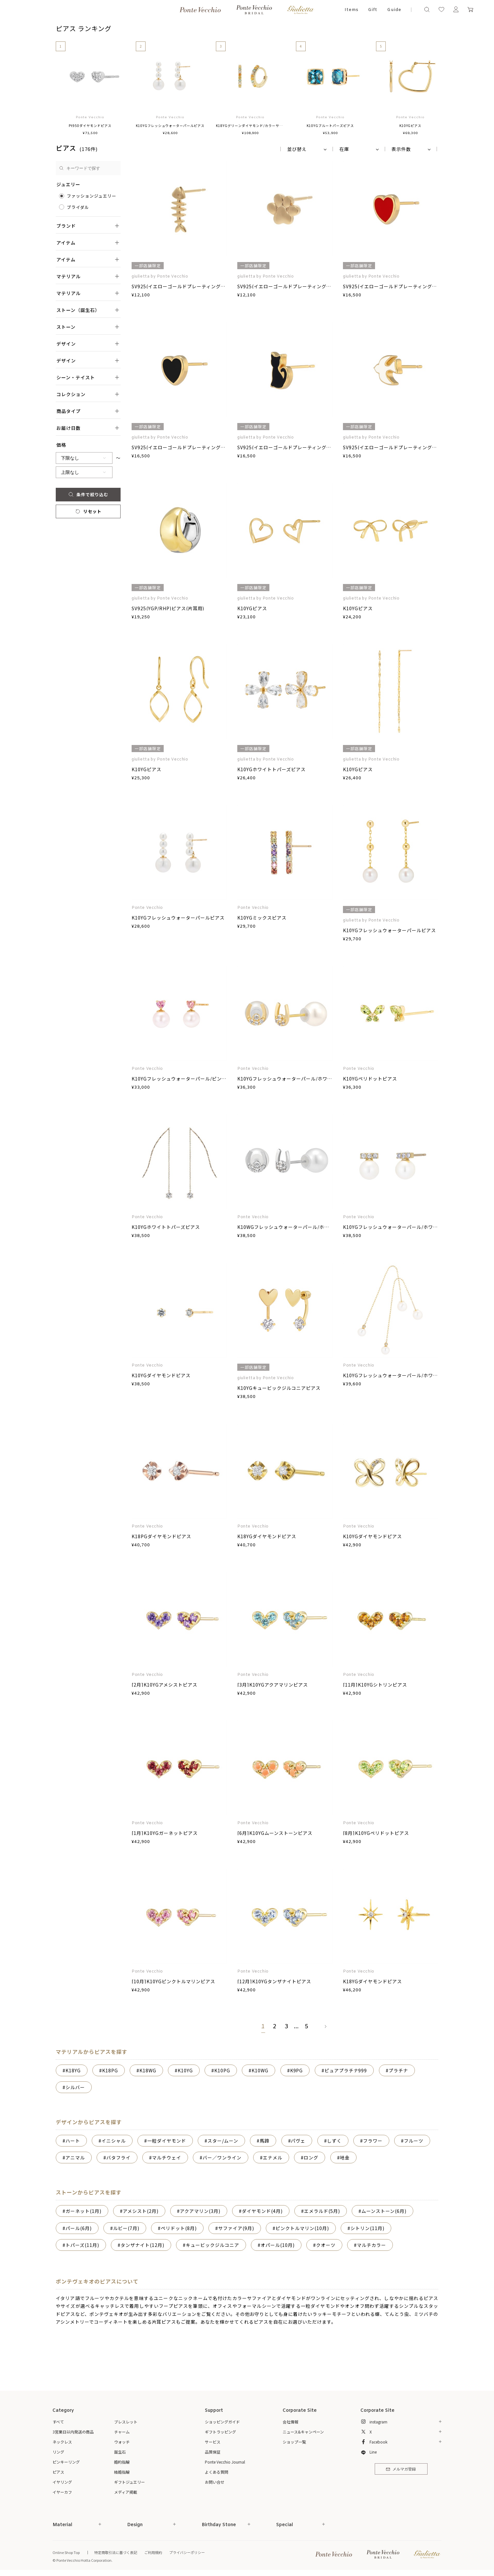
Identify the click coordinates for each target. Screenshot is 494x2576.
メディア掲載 (125, 2492)
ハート (72, 2140)
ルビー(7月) (126, 2228)
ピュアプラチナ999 (345, 2070)
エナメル (272, 2157)
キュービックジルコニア (212, 2245)
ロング (311, 2157)
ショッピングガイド (222, 2421)
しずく (334, 2140)
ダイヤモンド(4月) (262, 2211)
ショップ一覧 (294, 2441)
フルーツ (413, 2140)
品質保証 (212, 2452)
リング (58, 2452)
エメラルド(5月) (322, 2211)
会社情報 (290, 2421)
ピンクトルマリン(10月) (302, 2228)
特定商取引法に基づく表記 (115, 2552)
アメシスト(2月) (141, 2211)
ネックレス (62, 2441)
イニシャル (113, 2140)
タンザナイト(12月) (142, 2245)
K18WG (147, 2070)
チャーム (122, 2431)
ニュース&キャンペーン (303, 2431)
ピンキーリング (66, 2462)
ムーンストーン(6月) (383, 2211)
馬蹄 (264, 2140)
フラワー (372, 2140)
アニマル (75, 2157)
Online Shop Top (66, 2552)
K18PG (110, 2070)
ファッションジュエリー (91, 196)
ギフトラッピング (220, 2431)
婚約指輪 (122, 2462)
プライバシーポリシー (187, 2552)
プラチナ (398, 2070)
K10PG (222, 2070)
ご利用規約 (153, 2552)
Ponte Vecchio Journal (225, 2462)
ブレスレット (125, 2421)
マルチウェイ (166, 2157)
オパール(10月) (278, 2245)
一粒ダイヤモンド (166, 2140)
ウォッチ (122, 2441)
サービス (212, 2441)
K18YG (73, 2070)
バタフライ (118, 2157)
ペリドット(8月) (179, 2228)
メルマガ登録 (401, 2469)
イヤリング (62, 2482)
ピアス (58, 2472)
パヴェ (298, 2140)
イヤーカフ (62, 2492)
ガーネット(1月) (83, 2211)
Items (352, 10)
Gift (372, 10)
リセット (88, 511)
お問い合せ (214, 2482)
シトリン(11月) (367, 2228)
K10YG (185, 2070)
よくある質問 (216, 2472)
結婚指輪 (122, 2472)
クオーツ (325, 2245)
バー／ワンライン (222, 2157)
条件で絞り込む (88, 494)
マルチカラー (371, 2245)
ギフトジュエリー (129, 2482)
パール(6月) (78, 2228)
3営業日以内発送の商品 (73, 2431)
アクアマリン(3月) (200, 2211)
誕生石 (120, 2452)
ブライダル (78, 207)
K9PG (296, 2070)
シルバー (75, 2087)
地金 (345, 2157)
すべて (58, 2421)
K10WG (260, 2070)
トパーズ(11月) (82, 2245)
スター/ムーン (222, 2140)
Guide (394, 10)
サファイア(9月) (236, 2228)
